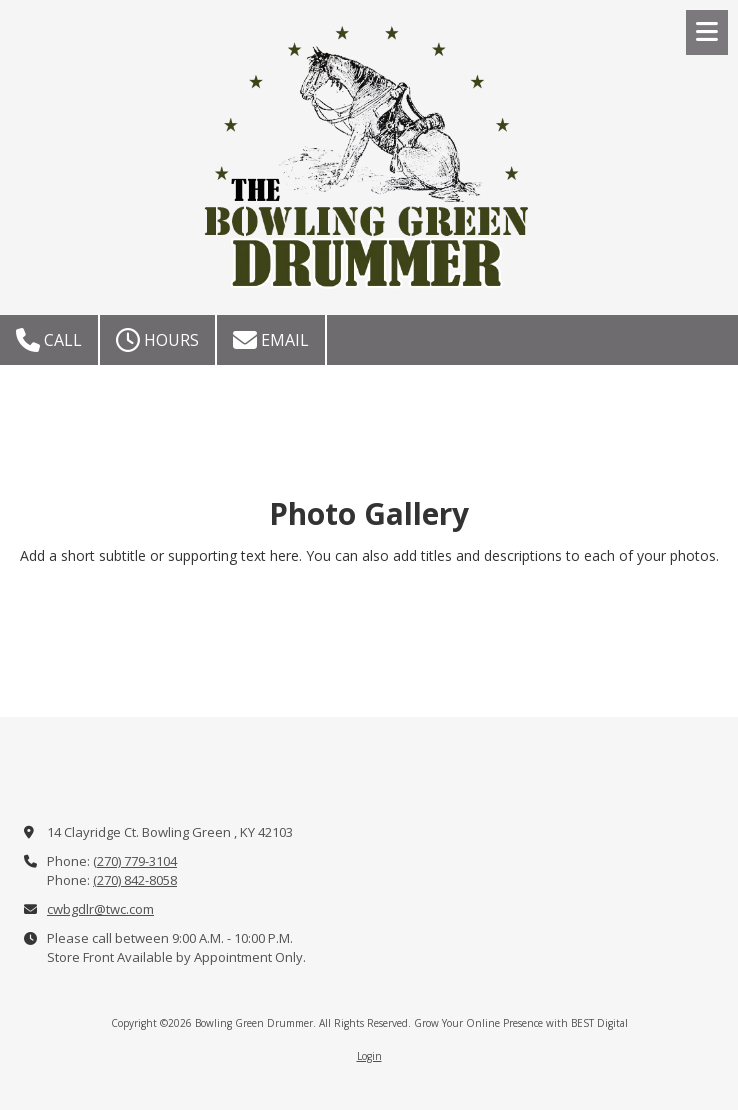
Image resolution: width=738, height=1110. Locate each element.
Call (49, 340)
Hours (157, 340)
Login (369, 1056)
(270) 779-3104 (135, 861)
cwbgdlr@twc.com (100, 909)
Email (271, 340)
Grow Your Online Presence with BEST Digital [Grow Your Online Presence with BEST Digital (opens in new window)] (521, 1023)
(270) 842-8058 (135, 880)
